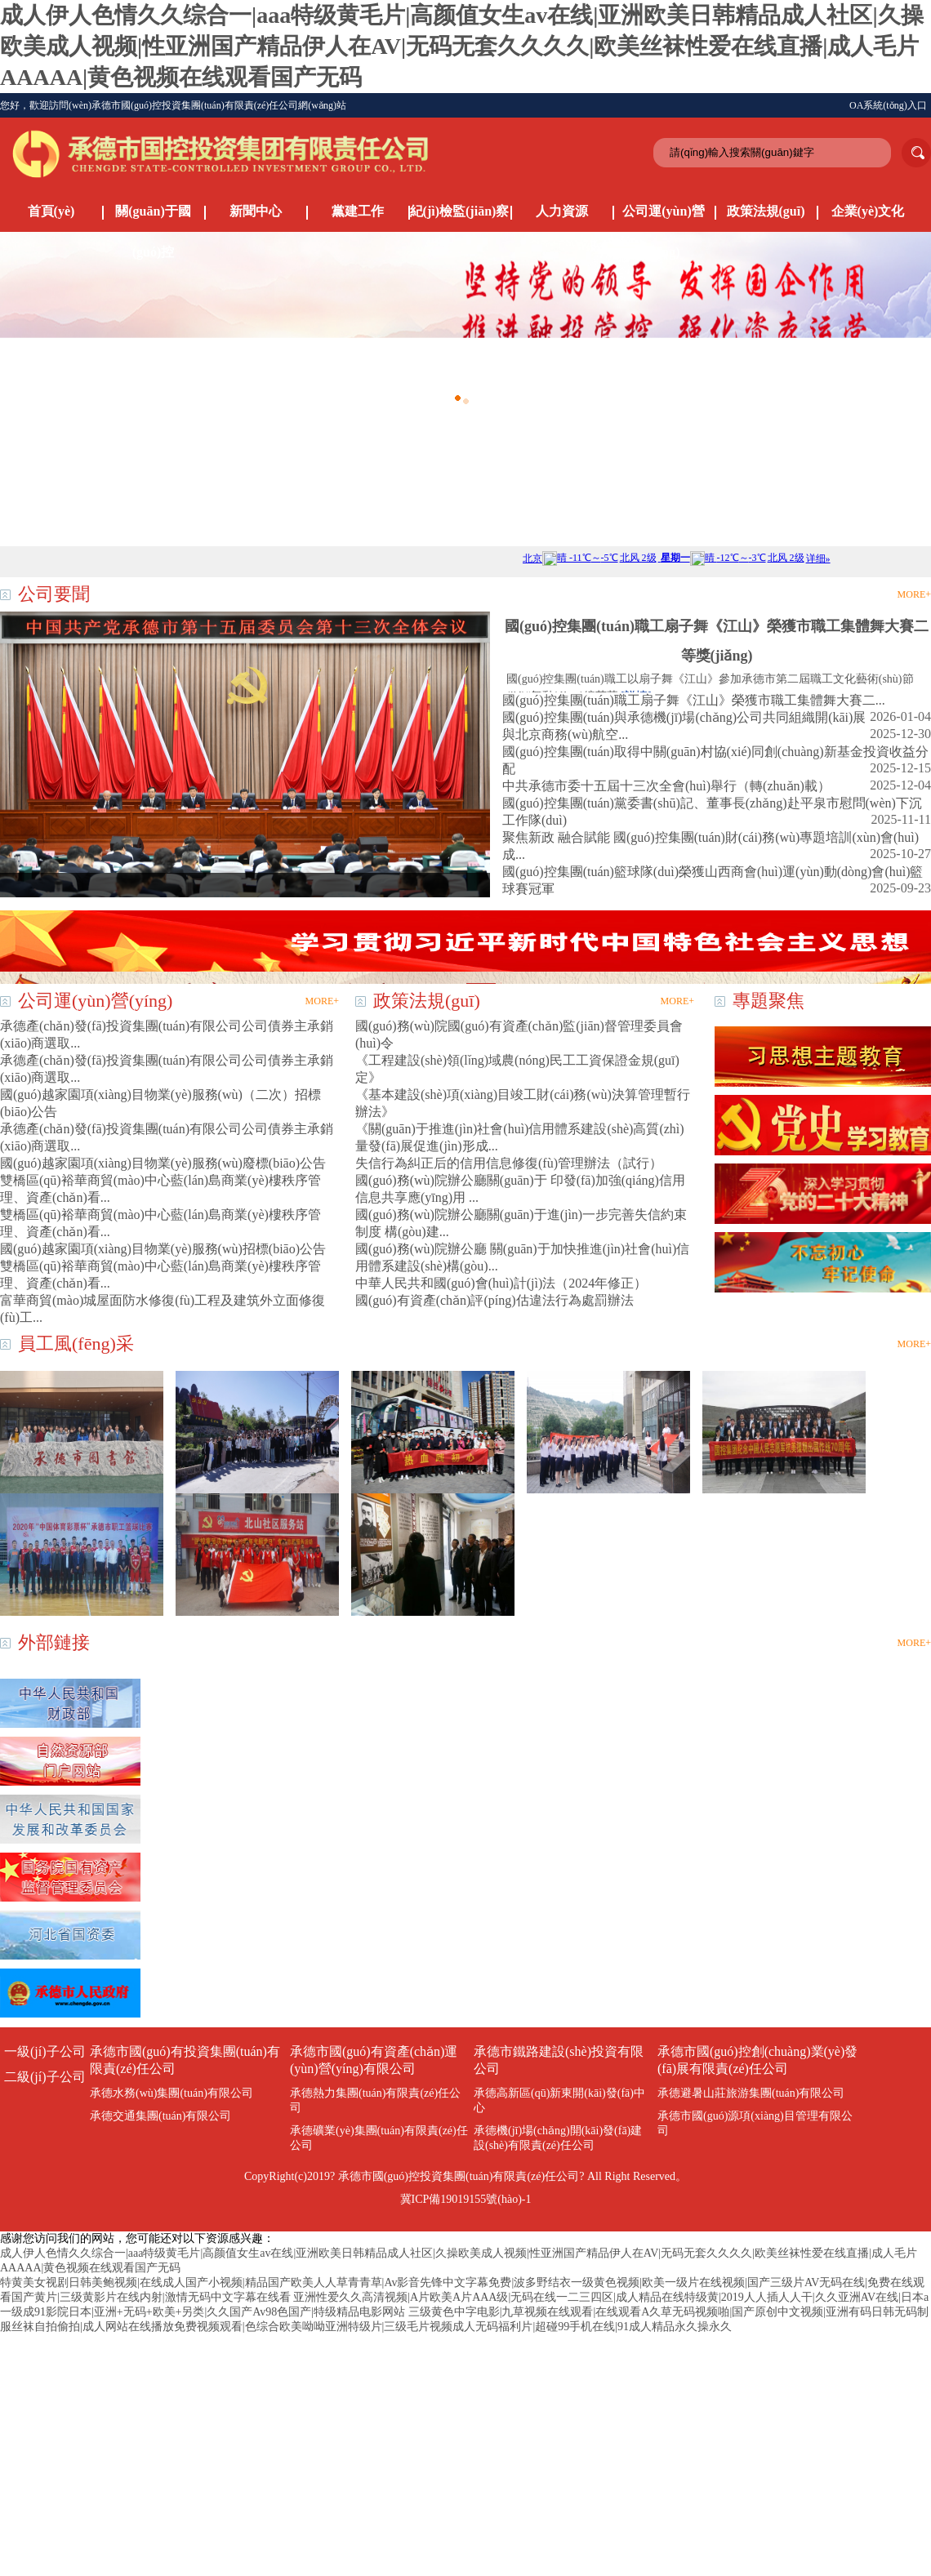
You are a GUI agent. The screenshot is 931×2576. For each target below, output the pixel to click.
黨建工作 (358, 211)
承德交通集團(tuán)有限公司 (160, 2116)
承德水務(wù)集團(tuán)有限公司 (171, 2093)
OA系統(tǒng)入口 (888, 105)
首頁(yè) (51, 211)
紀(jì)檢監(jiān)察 (460, 211)
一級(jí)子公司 (45, 2051)
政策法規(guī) (766, 211)
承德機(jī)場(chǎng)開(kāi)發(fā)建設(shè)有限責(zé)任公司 (558, 2137)
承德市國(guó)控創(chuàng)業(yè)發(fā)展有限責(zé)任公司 (757, 2059)
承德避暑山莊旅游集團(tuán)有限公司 (750, 2093)
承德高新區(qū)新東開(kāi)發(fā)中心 (559, 2100)
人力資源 (562, 211)
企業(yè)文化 (868, 211)
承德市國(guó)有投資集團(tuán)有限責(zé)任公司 (185, 2059)
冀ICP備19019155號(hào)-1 (466, 2199)
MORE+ (914, 594)
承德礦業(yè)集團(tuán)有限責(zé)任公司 (379, 2137)
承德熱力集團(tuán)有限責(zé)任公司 (375, 2100)
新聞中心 (255, 211)
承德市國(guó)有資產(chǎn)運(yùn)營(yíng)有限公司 (373, 2059)
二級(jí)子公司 (45, 2077)
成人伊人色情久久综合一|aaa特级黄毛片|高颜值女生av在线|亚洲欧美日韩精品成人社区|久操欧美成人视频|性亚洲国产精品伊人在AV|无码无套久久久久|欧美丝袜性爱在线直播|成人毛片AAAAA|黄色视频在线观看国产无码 (462, 46)
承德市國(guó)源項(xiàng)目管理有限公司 (755, 2123)
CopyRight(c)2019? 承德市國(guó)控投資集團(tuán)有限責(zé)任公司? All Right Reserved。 (465, 2176)
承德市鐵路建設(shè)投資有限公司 (559, 2059)
